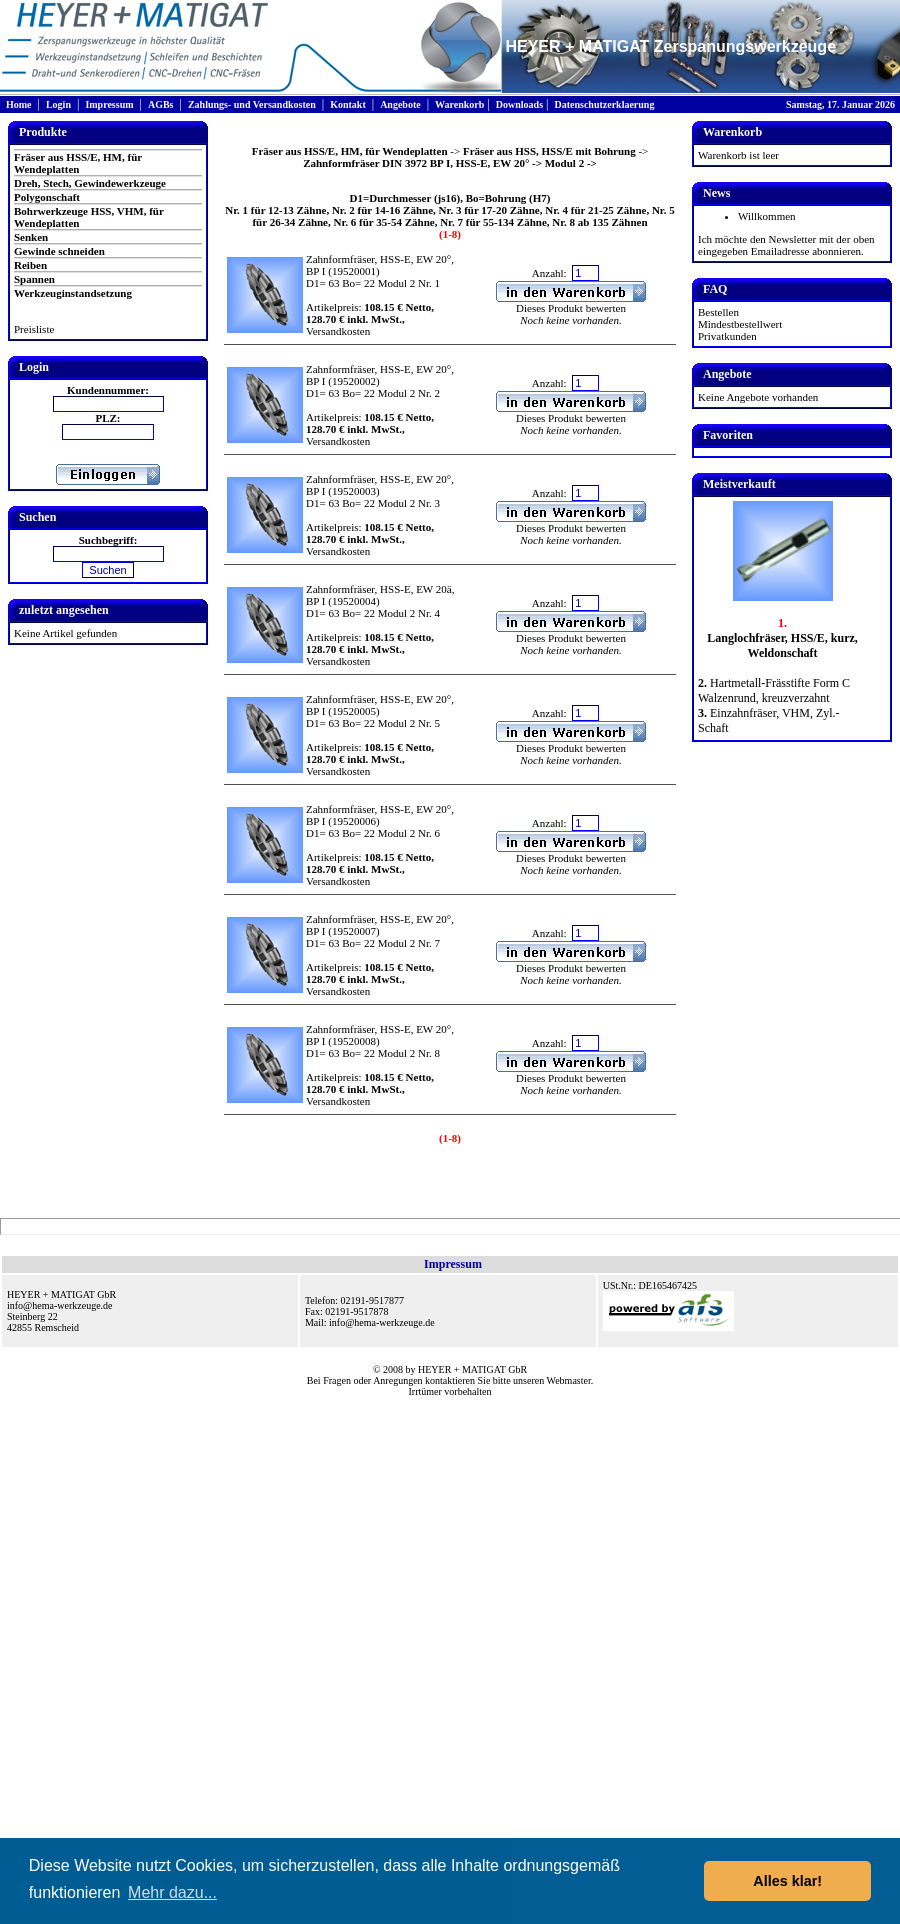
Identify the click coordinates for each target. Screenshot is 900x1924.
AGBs (161, 104)
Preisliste (34, 329)
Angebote (400, 104)
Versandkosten (338, 331)
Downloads (519, 104)
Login (58, 104)
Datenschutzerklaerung (604, 104)
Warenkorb (459, 104)
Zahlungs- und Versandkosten (252, 104)
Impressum (109, 104)
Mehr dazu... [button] (172, 1892)
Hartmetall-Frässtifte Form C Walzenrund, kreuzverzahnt (774, 690)
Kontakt (348, 104)
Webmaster (569, 1380)
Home (19, 104)
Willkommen (767, 216)
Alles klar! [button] (787, 1881)
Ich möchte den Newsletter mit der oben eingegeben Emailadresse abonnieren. (786, 245)
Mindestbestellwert (740, 324)
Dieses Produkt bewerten (571, 308)
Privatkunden (727, 336)
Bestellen (718, 312)
